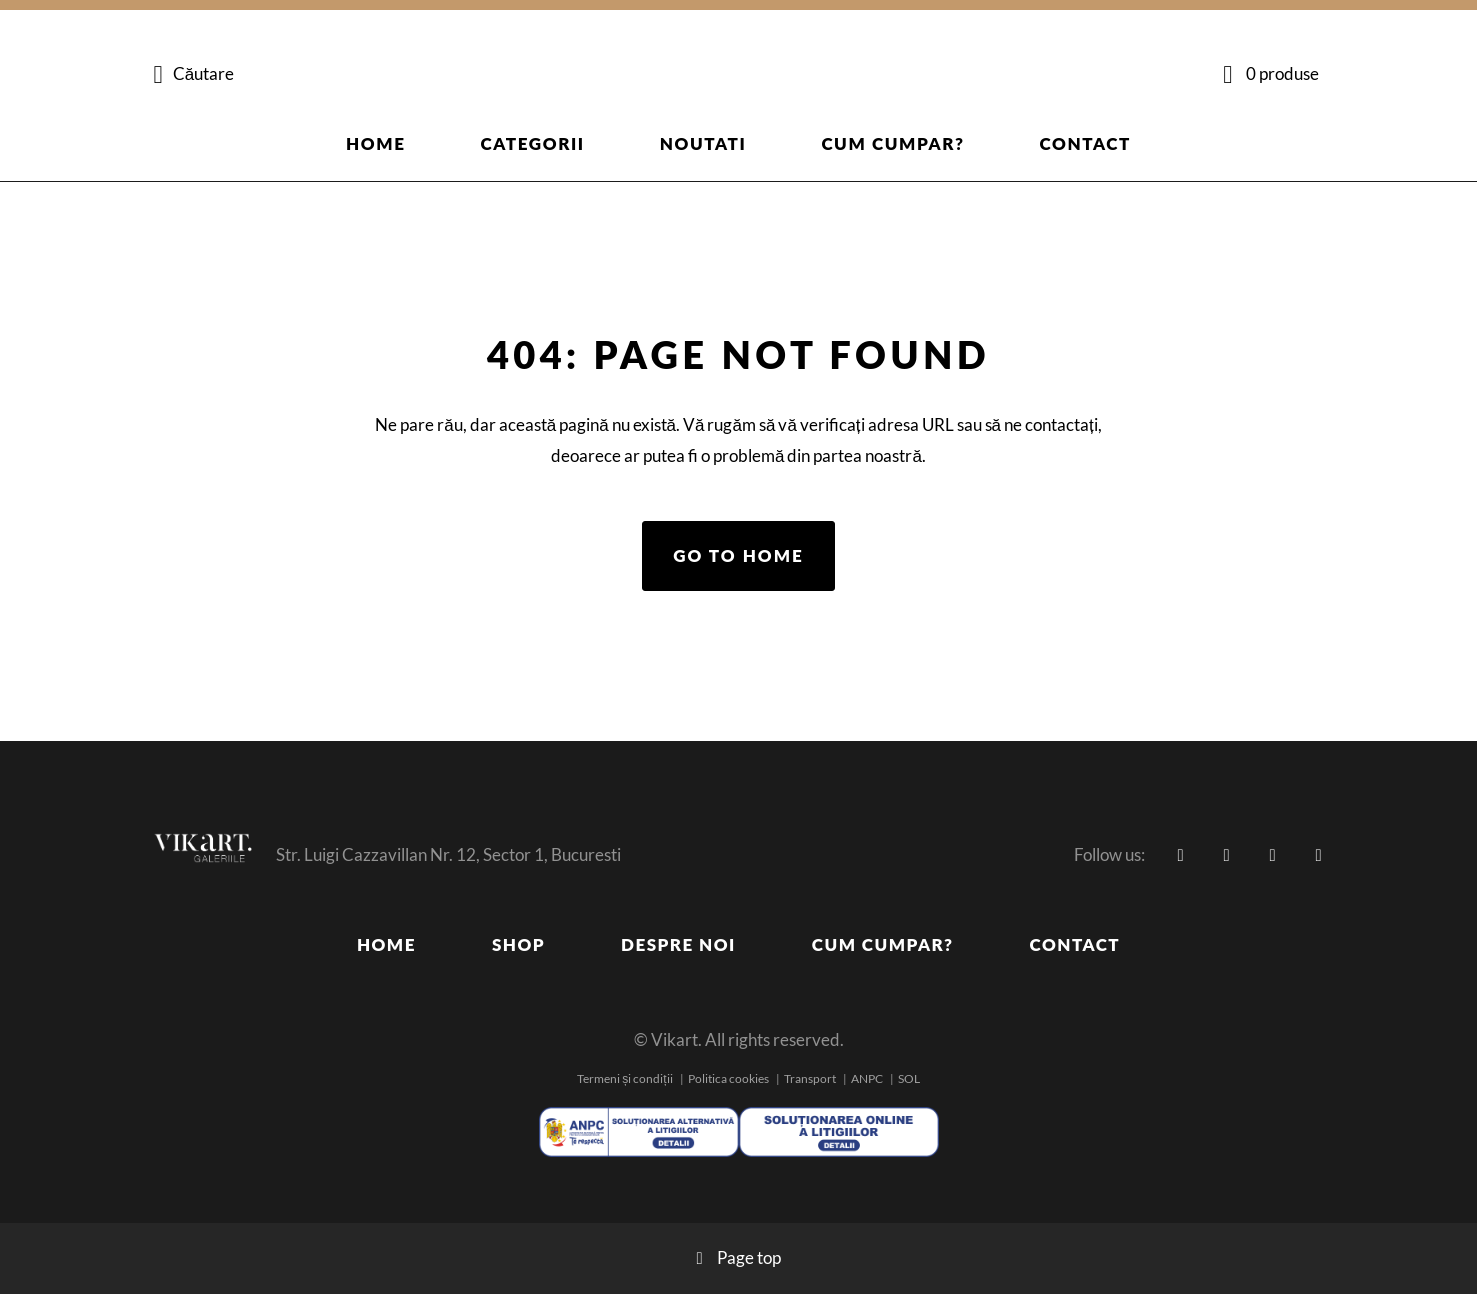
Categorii (533, 143)
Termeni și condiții (624, 1078)
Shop (518, 944)
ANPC (867, 1078)
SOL (909, 1078)
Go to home (738, 555)
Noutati (703, 143)
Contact (1085, 143)
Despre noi (678, 944)
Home (376, 143)
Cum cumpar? (892, 143)
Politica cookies (728, 1078)
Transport (810, 1078)
